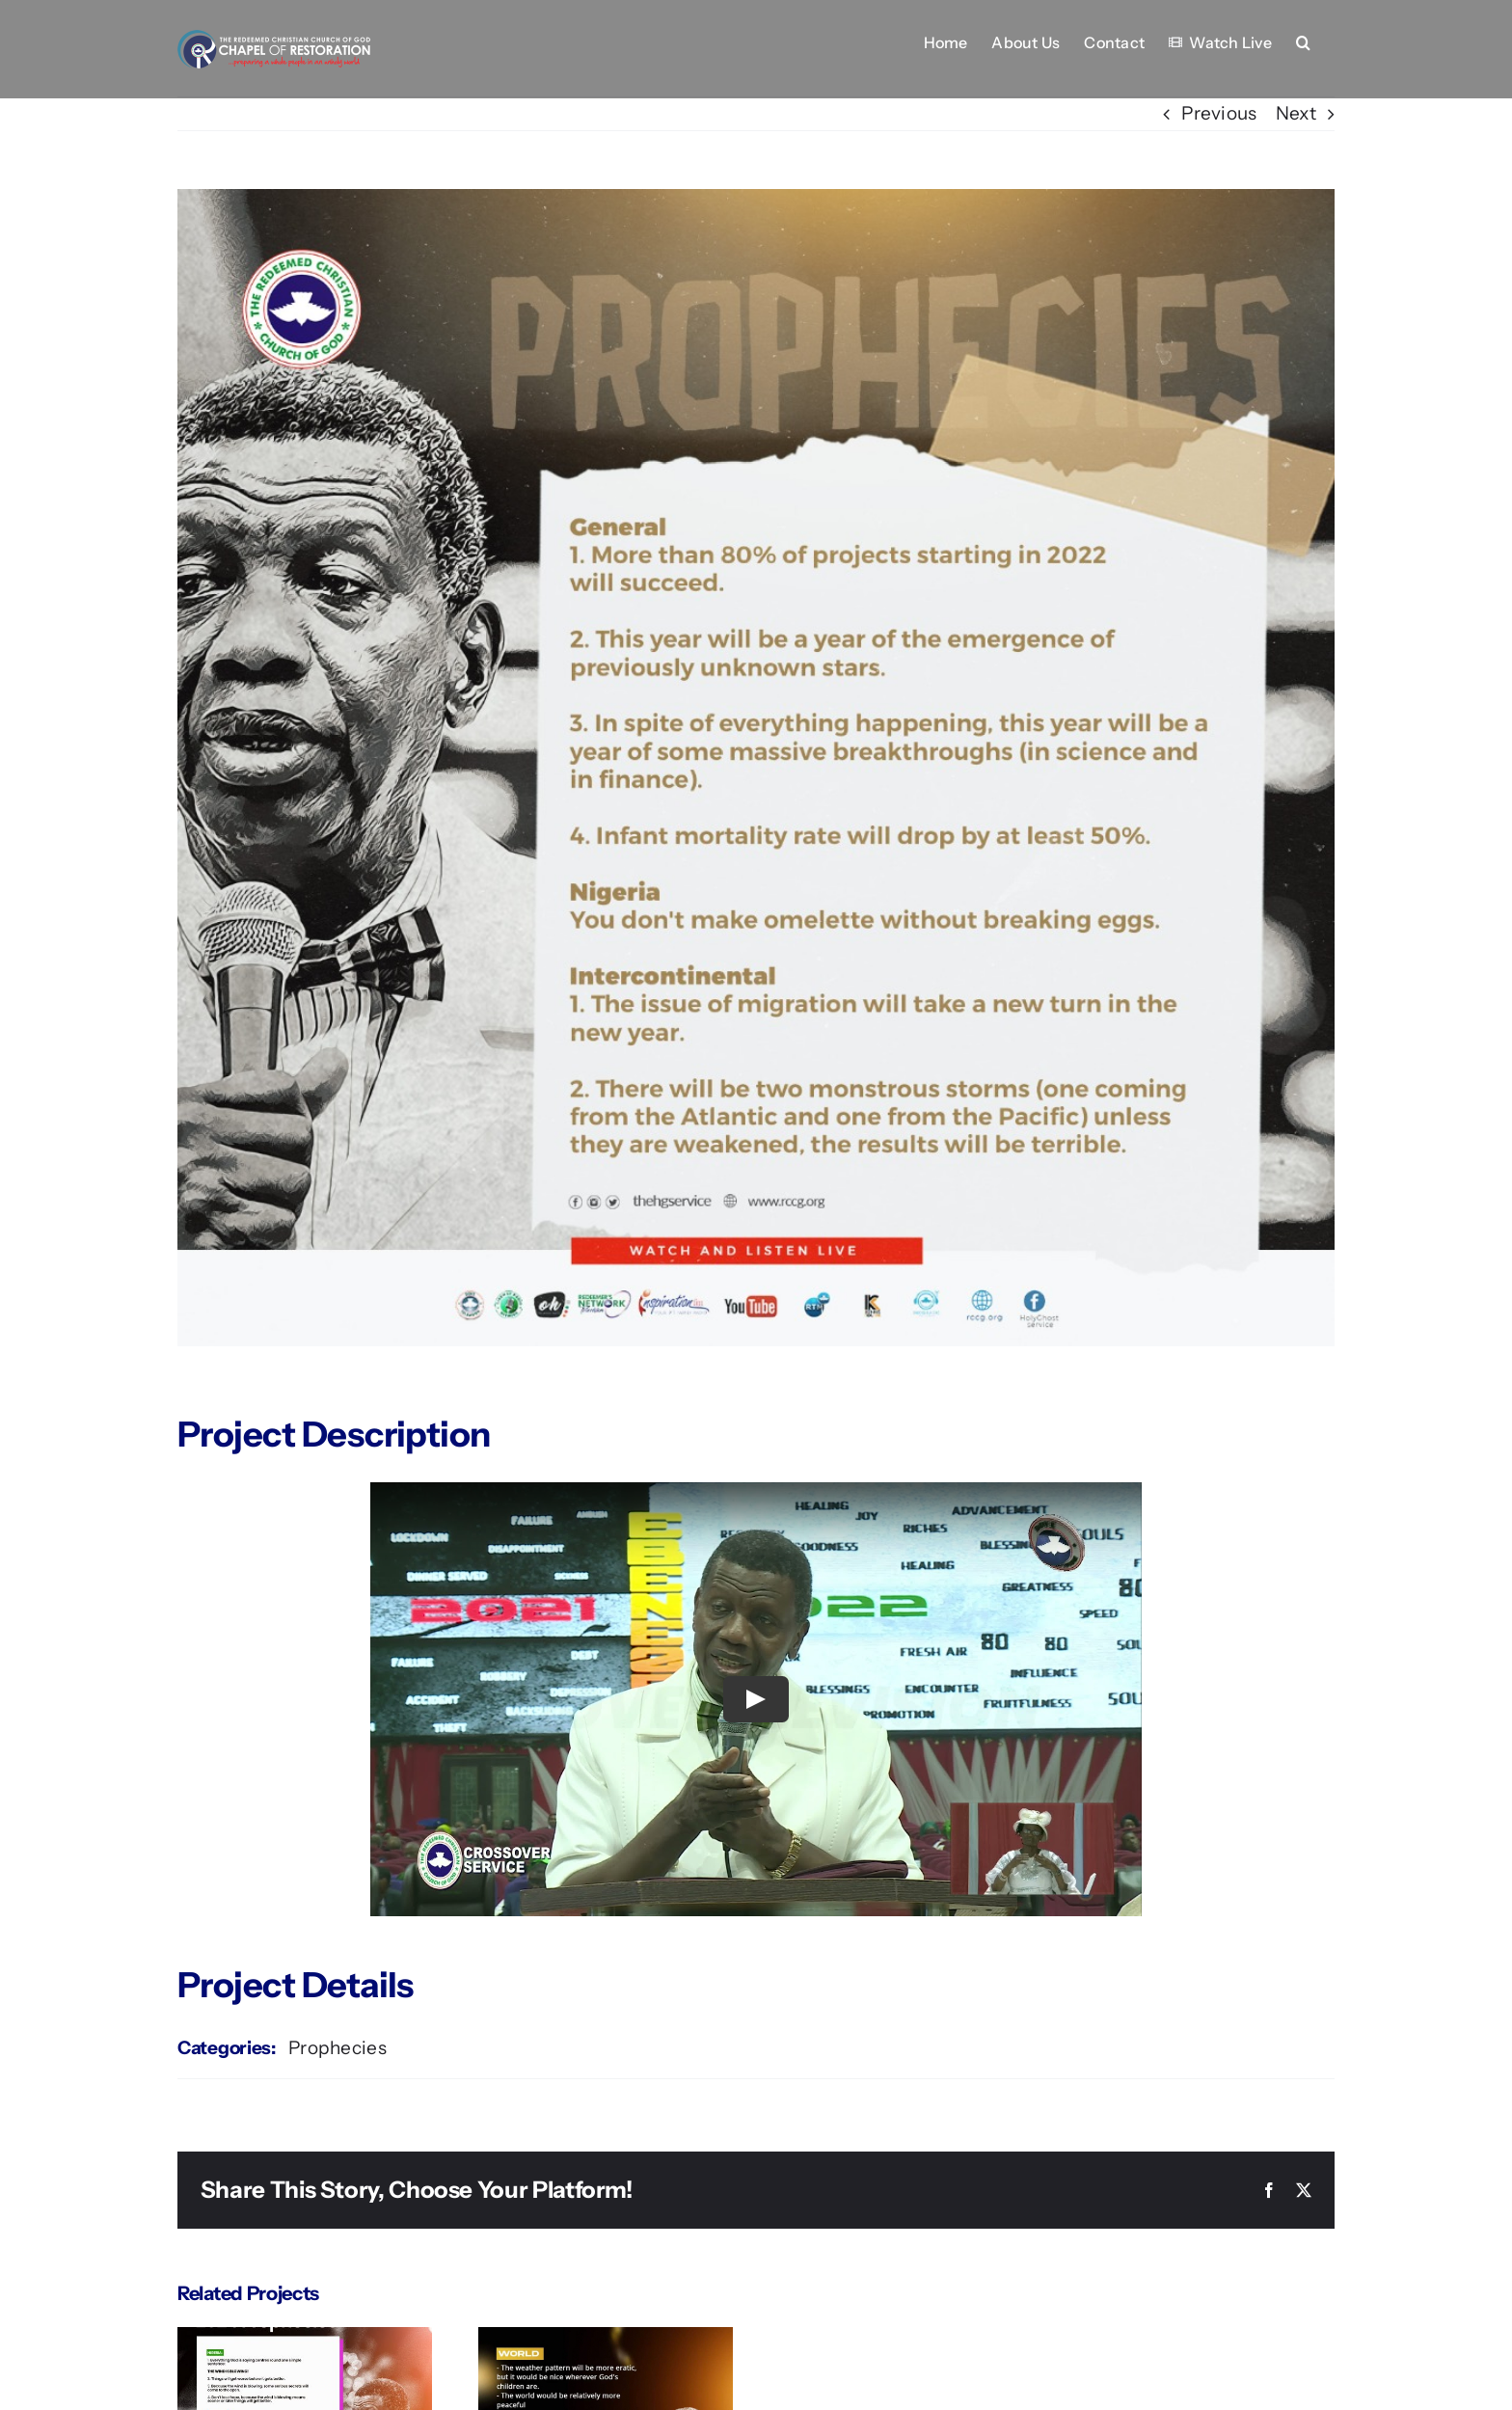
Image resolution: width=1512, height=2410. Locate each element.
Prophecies (337, 2048)
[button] (1303, 40)
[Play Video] (756, 1699)
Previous (1218, 113)
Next (1296, 113)
